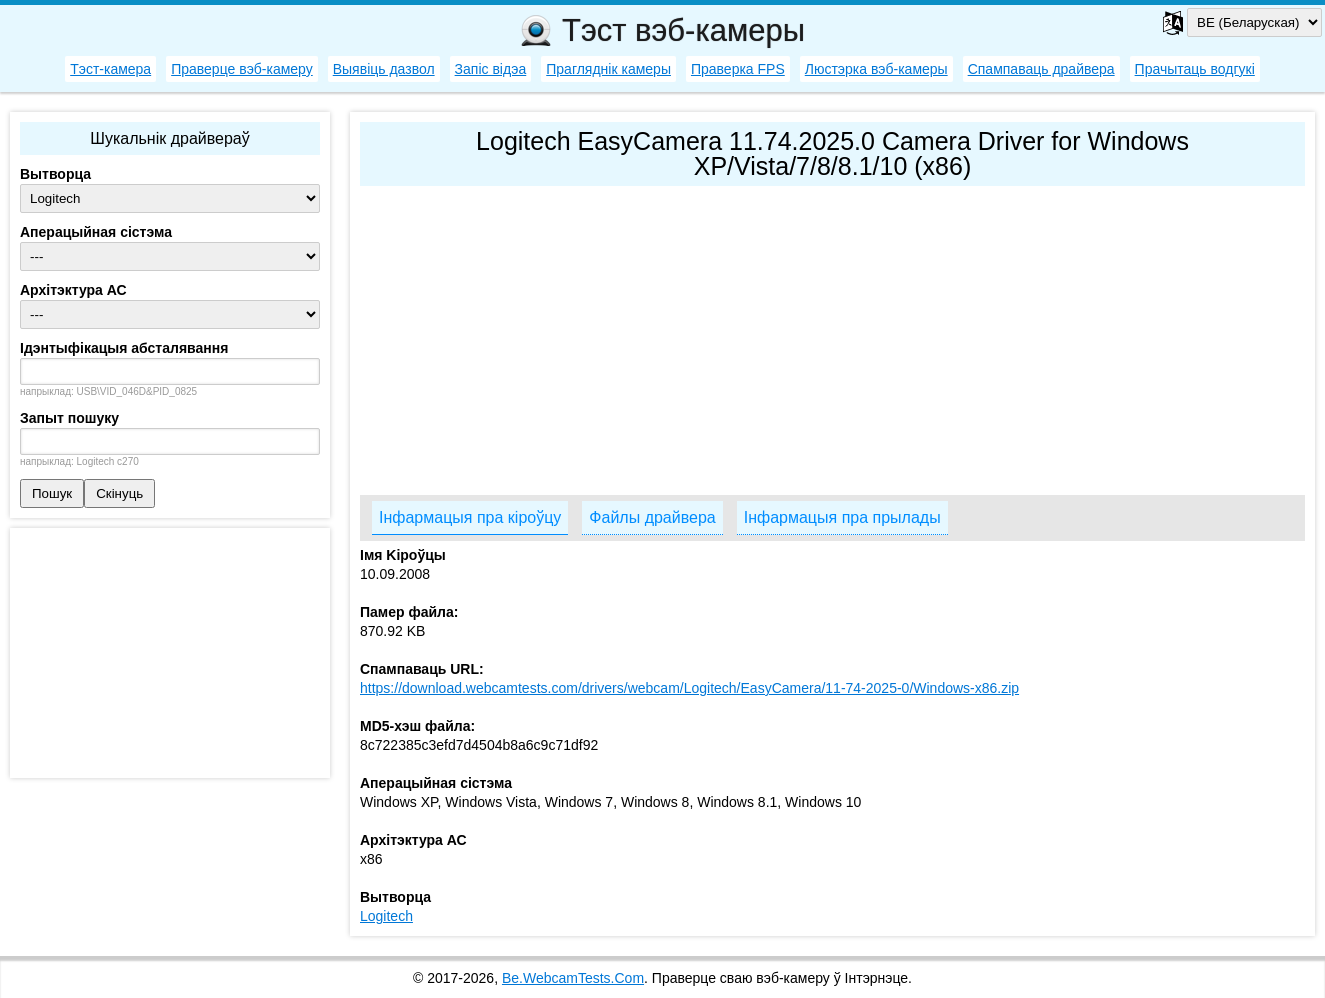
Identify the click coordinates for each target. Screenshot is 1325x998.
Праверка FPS (738, 69)
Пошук (52, 493)
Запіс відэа (491, 69)
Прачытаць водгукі (1195, 69)
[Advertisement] (832, 336)
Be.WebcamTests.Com (573, 978)
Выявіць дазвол (384, 69)
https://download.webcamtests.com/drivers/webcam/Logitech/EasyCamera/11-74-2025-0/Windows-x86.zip (689, 688)
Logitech (386, 916)
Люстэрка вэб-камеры (876, 69)
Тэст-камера (110, 69)
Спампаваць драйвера (1041, 69)
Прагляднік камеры (608, 69)
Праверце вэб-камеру (242, 69)
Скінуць (119, 493)
